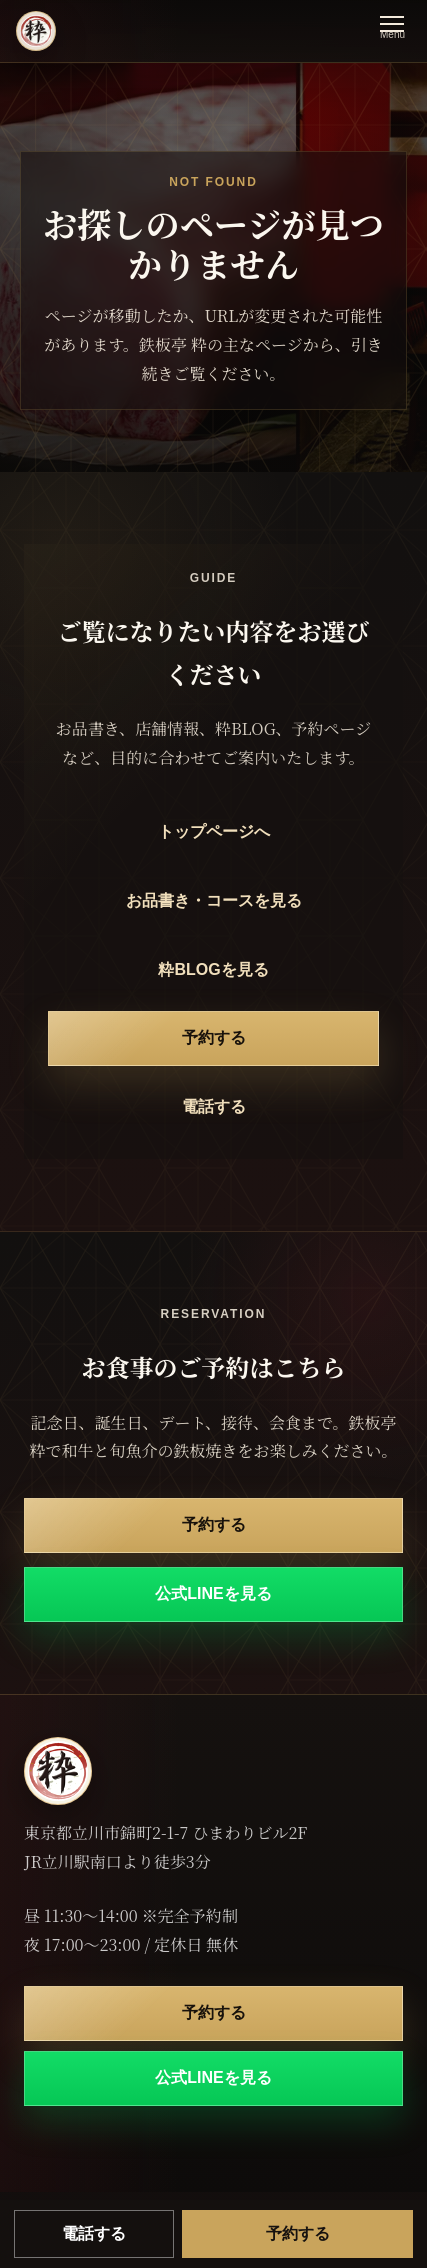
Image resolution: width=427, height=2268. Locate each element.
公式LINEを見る (213, 1593)
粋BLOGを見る (213, 969)
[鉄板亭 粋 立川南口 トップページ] (36, 31)
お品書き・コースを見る (214, 900)
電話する (214, 1106)
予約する (214, 1037)
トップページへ (214, 831)
